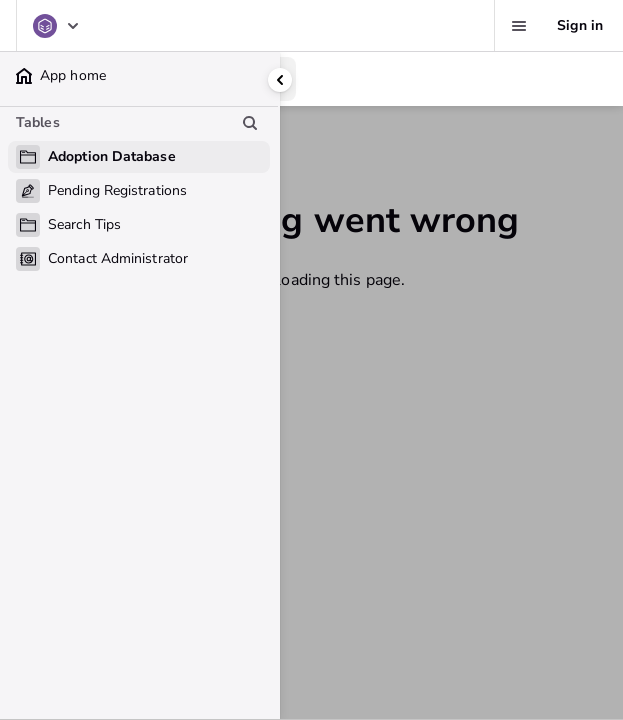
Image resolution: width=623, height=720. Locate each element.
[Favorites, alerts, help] (519, 26)
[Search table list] (250, 123)
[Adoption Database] (57, 26)
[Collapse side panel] (280, 80)
